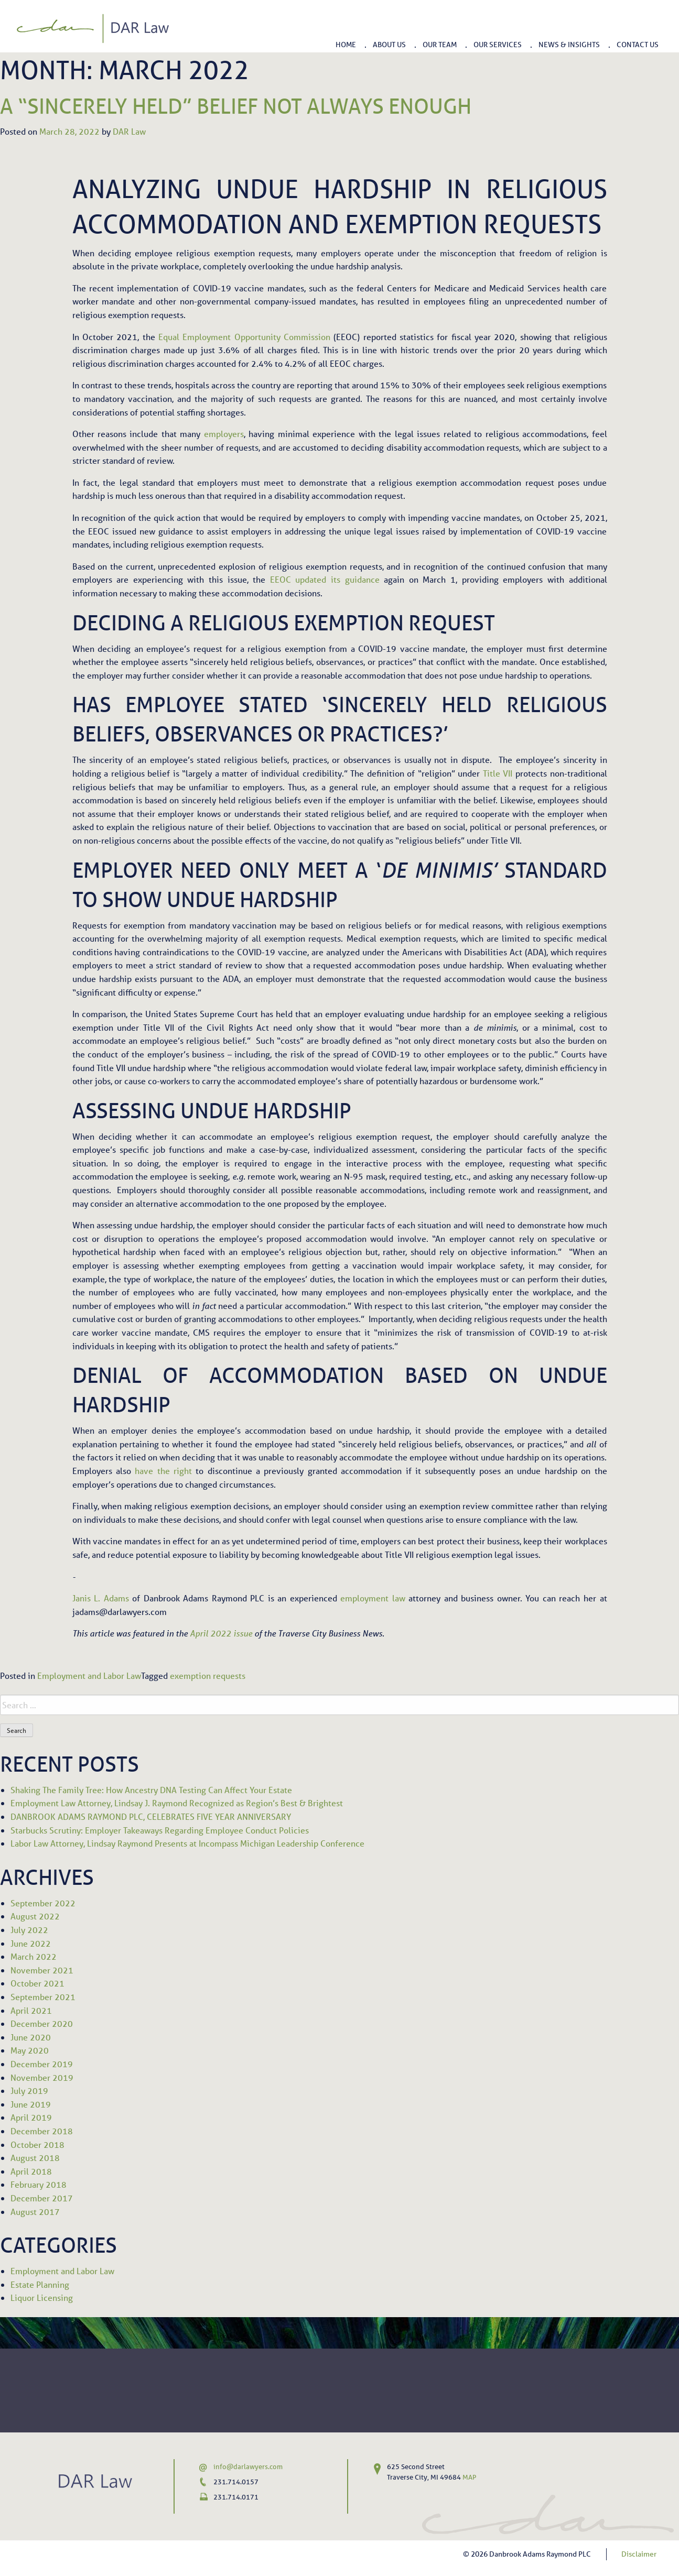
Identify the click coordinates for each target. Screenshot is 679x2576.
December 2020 (41, 2023)
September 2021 (43, 1996)
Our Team (440, 44)
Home (346, 44)
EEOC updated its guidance (325, 579)
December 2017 (41, 2197)
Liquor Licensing (41, 2297)
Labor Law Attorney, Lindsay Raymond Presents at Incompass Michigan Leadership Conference (187, 1843)
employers (224, 433)
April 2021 (31, 2010)
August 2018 (35, 2157)
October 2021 (37, 1983)
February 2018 (38, 2184)
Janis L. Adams (100, 1597)
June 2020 (30, 2037)
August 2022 (35, 1916)
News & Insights (569, 44)
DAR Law (129, 131)
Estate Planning (39, 2284)
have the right (163, 1470)
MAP (469, 2477)
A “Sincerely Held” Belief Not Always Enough (235, 106)
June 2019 (30, 2104)
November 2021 (41, 1969)
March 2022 (33, 1956)
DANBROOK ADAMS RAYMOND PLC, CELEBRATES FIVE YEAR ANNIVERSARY (150, 1816)
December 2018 (41, 2130)
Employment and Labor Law (89, 1675)
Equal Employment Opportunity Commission (244, 336)
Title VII (498, 773)
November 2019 (41, 2077)
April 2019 (31, 2117)
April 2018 (31, 2171)
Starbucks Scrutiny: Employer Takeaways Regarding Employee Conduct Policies (159, 1830)
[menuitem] (345, 41)
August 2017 (35, 2211)
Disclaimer (638, 2554)
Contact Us (638, 44)
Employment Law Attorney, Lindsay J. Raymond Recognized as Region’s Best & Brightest (176, 1802)
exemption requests (207, 1675)
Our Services (497, 44)
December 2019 (41, 2063)
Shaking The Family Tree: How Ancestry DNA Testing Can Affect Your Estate (151, 1789)
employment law (372, 1597)
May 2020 (29, 2050)
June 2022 (30, 1943)
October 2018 (37, 2144)
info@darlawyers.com (248, 2466)
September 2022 (43, 1902)
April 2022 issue (221, 1633)
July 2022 (29, 1929)
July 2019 (29, 2090)
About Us (389, 44)
